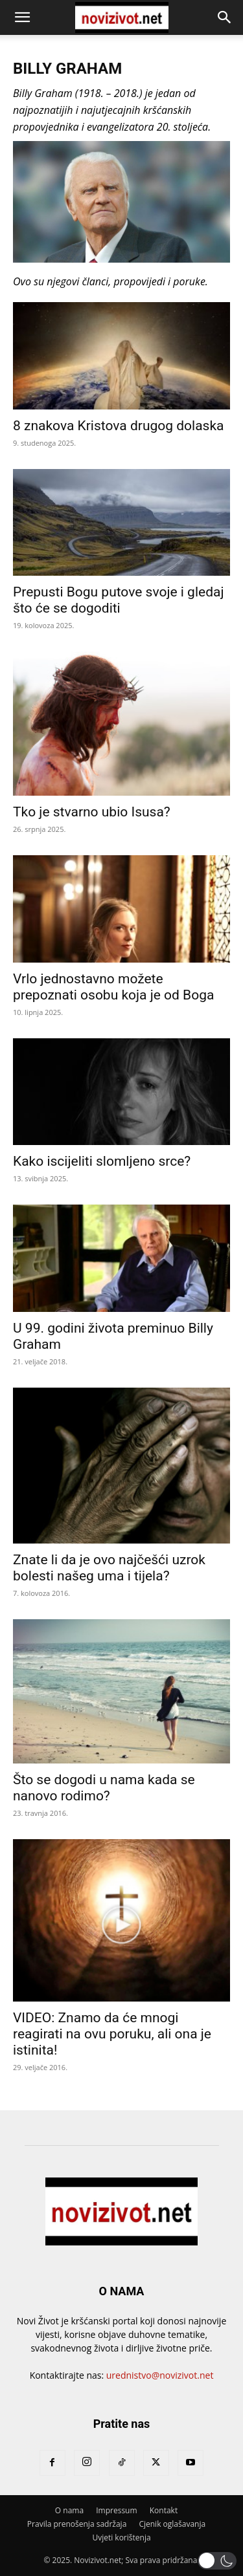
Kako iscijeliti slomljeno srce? (102, 1161)
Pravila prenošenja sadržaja (76, 2523)
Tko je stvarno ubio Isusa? (91, 812)
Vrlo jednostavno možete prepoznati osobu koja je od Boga (113, 987)
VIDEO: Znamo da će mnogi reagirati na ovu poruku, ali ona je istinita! (112, 2034)
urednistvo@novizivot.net (160, 2375)
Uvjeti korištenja (121, 2537)
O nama (69, 2510)
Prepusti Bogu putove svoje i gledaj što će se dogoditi (118, 600)
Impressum (116, 2510)
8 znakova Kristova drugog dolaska (118, 425)
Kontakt (164, 2510)
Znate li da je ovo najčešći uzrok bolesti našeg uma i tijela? (109, 1568)
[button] (22, 17)
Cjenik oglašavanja (172, 2523)
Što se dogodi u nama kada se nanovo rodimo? (104, 1788)
